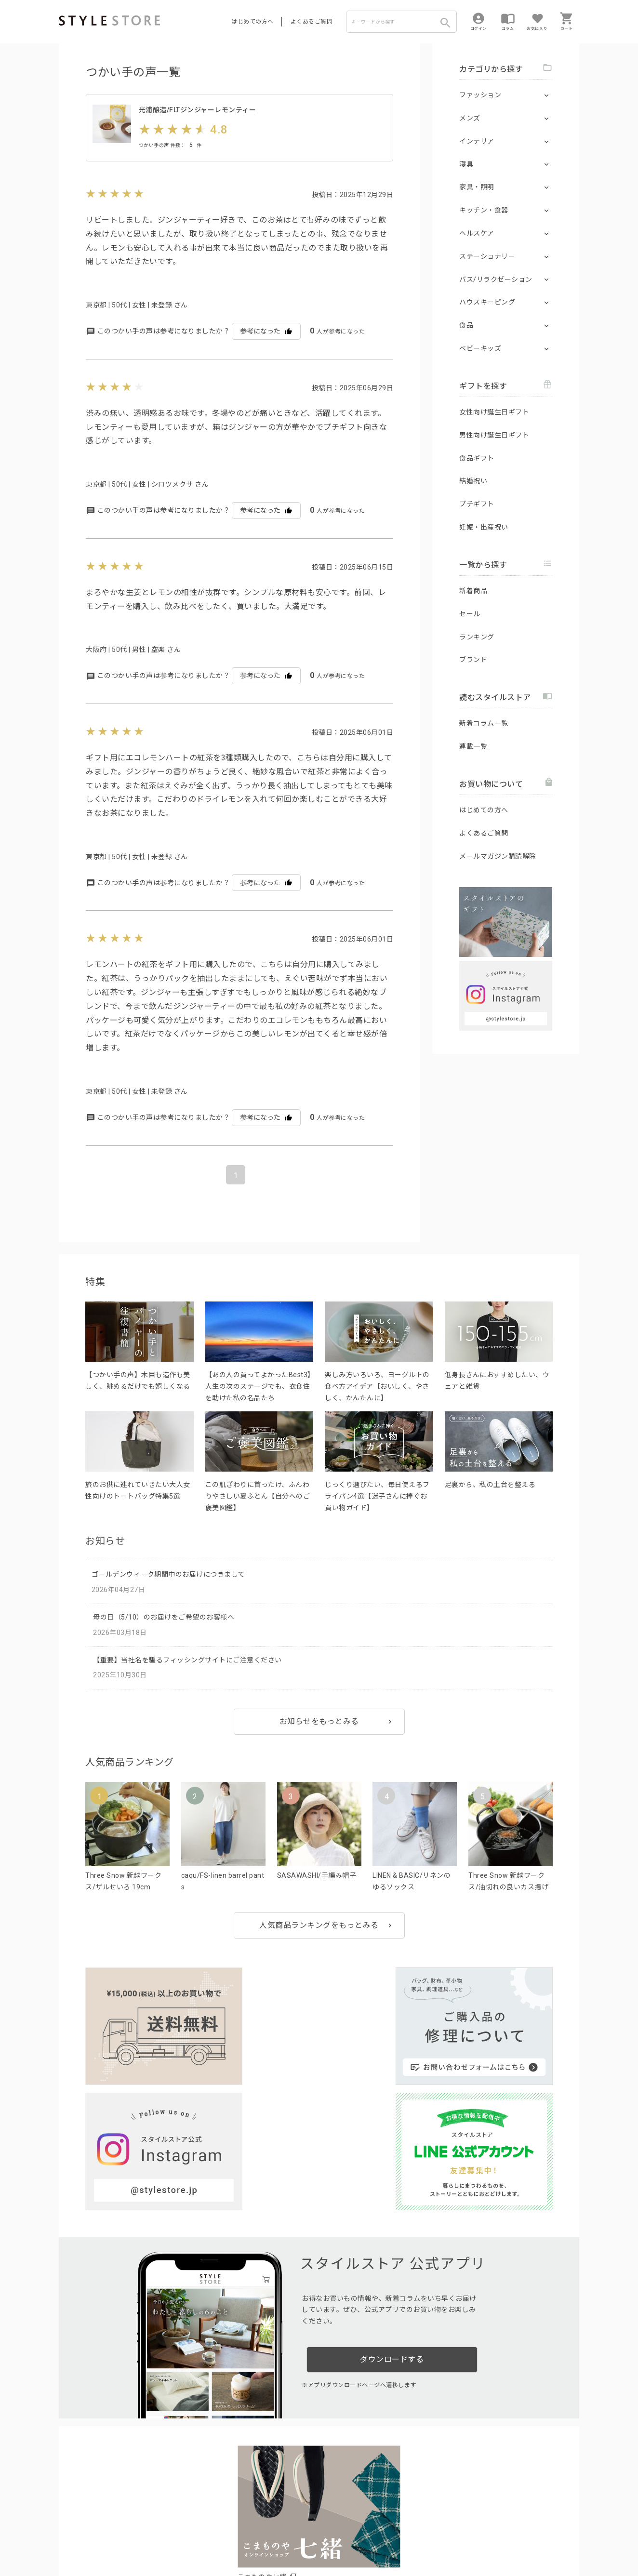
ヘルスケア (476, 233)
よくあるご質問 (312, 21)
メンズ (469, 118)
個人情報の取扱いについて (201, 2538)
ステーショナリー (487, 256)
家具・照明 (476, 187)
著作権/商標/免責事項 (91, 2551)
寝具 (466, 164)
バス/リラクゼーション (495, 279)
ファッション (480, 95)
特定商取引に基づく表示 (327, 2538)
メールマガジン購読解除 (497, 856)
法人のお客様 (193, 2516)
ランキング (476, 637)
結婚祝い (473, 481)
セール (469, 614)
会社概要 (379, 2538)
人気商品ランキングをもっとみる (319, 1942)
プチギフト (476, 504)
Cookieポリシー (266, 2538)
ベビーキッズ (480, 348)
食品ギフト (476, 458)
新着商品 (473, 591)
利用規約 (71, 2538)
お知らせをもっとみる (319, 1738)
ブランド (473, 660)
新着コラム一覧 (483, 723)
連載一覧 (473, 746)
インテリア (476, 141)
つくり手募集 (243, 2516)
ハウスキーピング (487, 302)
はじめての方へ (252, 21)
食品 (466, 325)
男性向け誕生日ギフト (494, 435)
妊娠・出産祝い (483, 527)
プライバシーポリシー (120, 2538)
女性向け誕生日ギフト (494, 412)
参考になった (266, 349)
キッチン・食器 (483, 210)
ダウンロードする (392, 2217)
